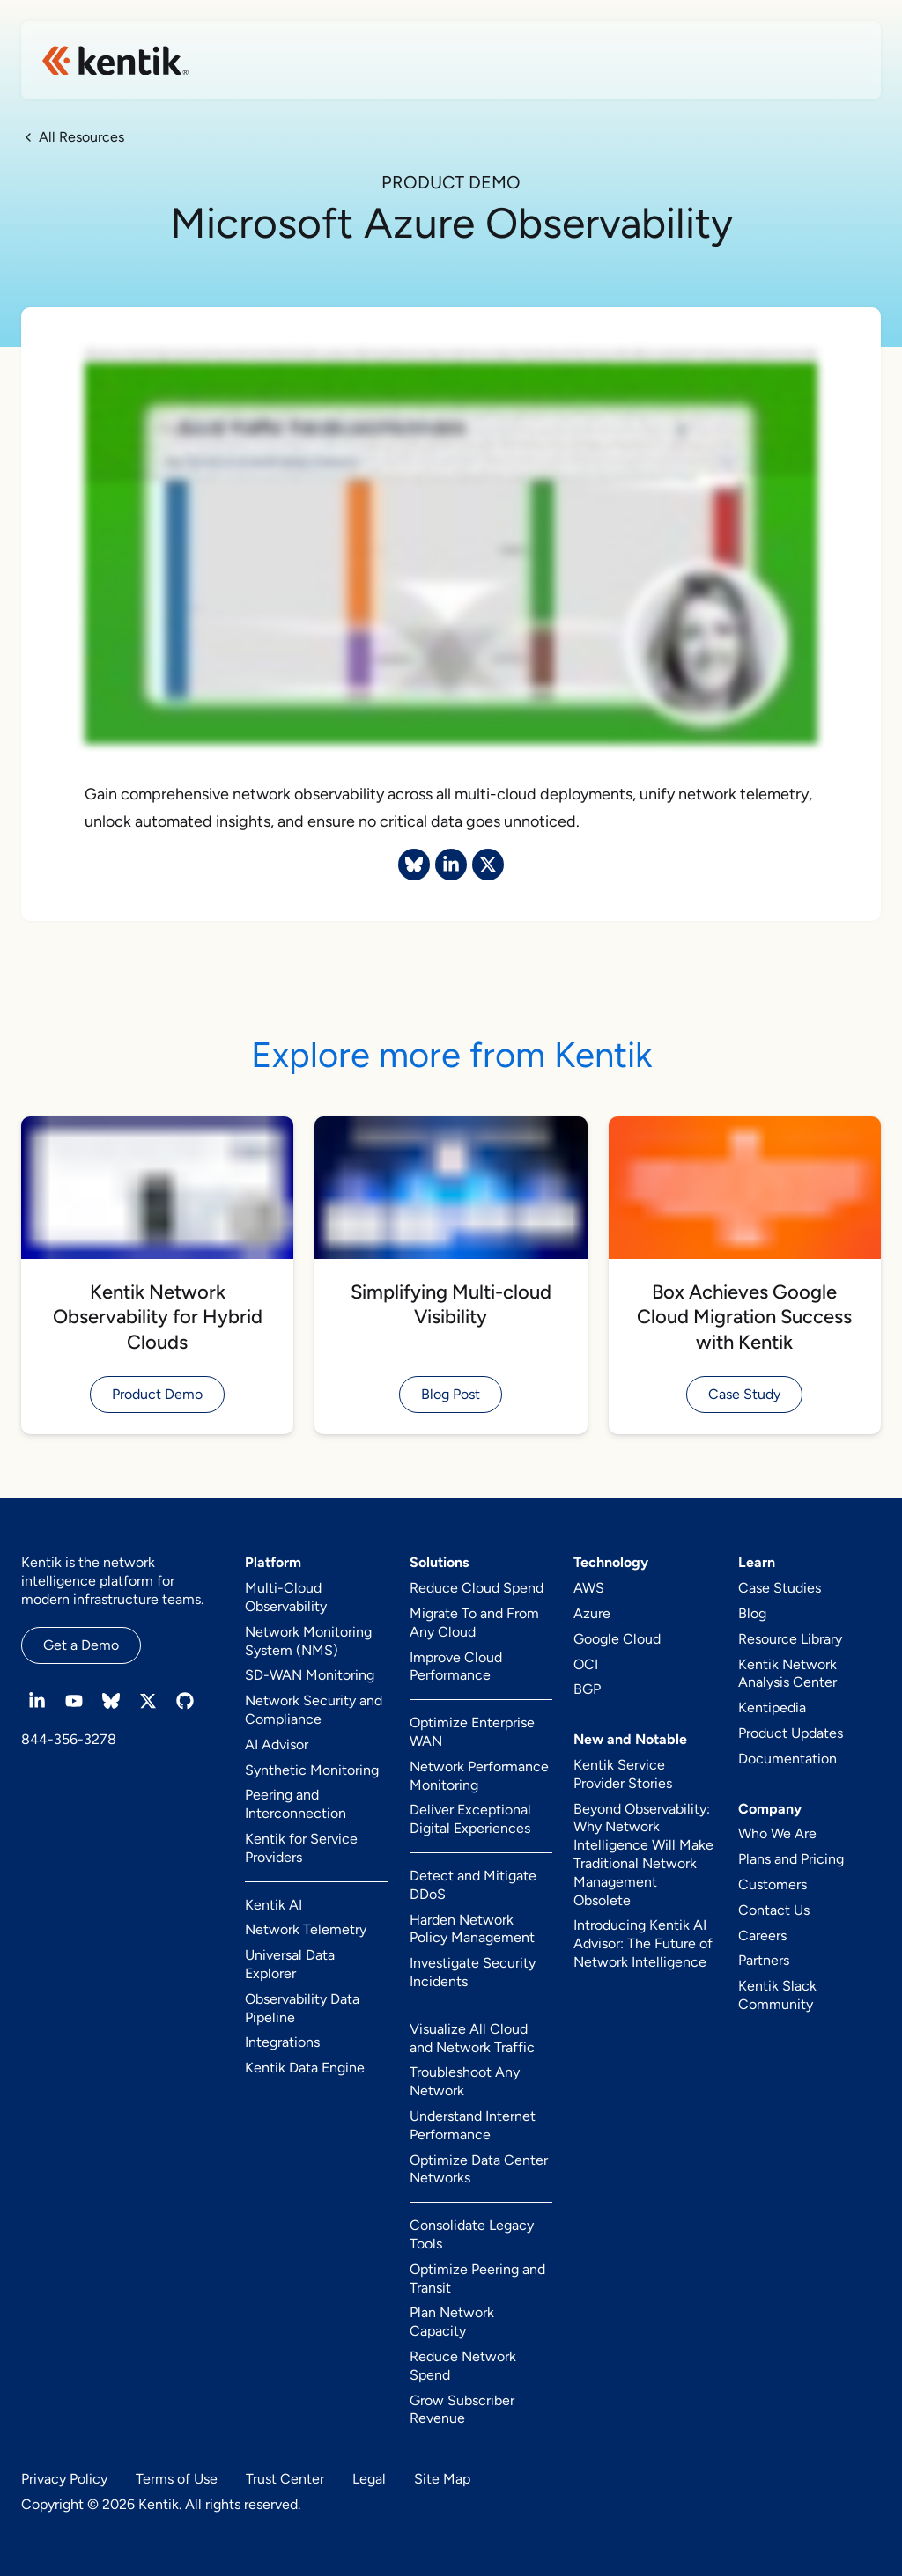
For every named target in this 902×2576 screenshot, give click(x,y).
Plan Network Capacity (452, 2321)
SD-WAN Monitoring (309, 1675)
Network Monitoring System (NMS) (308, 1641)
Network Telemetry (305, 1929)
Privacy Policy (64, 2478)
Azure (591, 1613)
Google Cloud (617, 1638)
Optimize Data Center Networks (479, 2169)
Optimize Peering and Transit (477, 2278)
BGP (587, 1689)
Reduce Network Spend (463, 2365)
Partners (763, 1960)
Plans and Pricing (791, 1859)
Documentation (787, 1758)
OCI (585, 1664)
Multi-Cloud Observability (286, 1597)
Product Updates (790, 1733)
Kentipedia (772, 1707)
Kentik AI (273, 1904)
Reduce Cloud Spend (476, 1587)
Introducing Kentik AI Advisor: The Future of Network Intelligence (643, 1943)
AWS (588, 1587)
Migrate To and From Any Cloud (474, 1622)
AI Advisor (276, 1744)
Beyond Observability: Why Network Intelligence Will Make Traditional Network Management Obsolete (643, 1854)
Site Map (442, 2478)
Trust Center (285, 2478)
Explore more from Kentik (451, 1055)
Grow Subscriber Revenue (462, 2409)
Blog (752, 1613)
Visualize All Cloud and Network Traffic (472, 2038)
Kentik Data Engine (305, 2067)
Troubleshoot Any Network (465, 2081)
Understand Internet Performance (473, 2125)
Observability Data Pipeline (302, 2008)
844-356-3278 (68, 1739)
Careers (762, 1935)
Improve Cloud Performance (456, 1666)
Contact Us (774, 1910)
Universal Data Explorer (290, 1964)
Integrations (282, 2042)
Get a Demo (81, 1645)
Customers (772, 1884)
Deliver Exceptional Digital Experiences (470, 1818)
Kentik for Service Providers (301, 1848)
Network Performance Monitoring (479, 1775)
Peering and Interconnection (295, 1804)
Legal (369, 2478)
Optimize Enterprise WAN (472, 1731)
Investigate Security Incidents (473, 1972)
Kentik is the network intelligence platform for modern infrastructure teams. (112, 1581)
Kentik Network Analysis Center (787, 1673)
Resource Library (790, 1638)
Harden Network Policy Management (472, 1929)
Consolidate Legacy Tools (472, 2234)
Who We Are (777, 1833)
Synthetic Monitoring (312, 1770)
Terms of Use (177, 2478)
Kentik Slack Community (777, 1995)
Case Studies (779, 1587)
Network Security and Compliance (313, 1709)
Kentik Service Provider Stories (622, 1774)
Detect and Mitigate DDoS (473, 1885)
